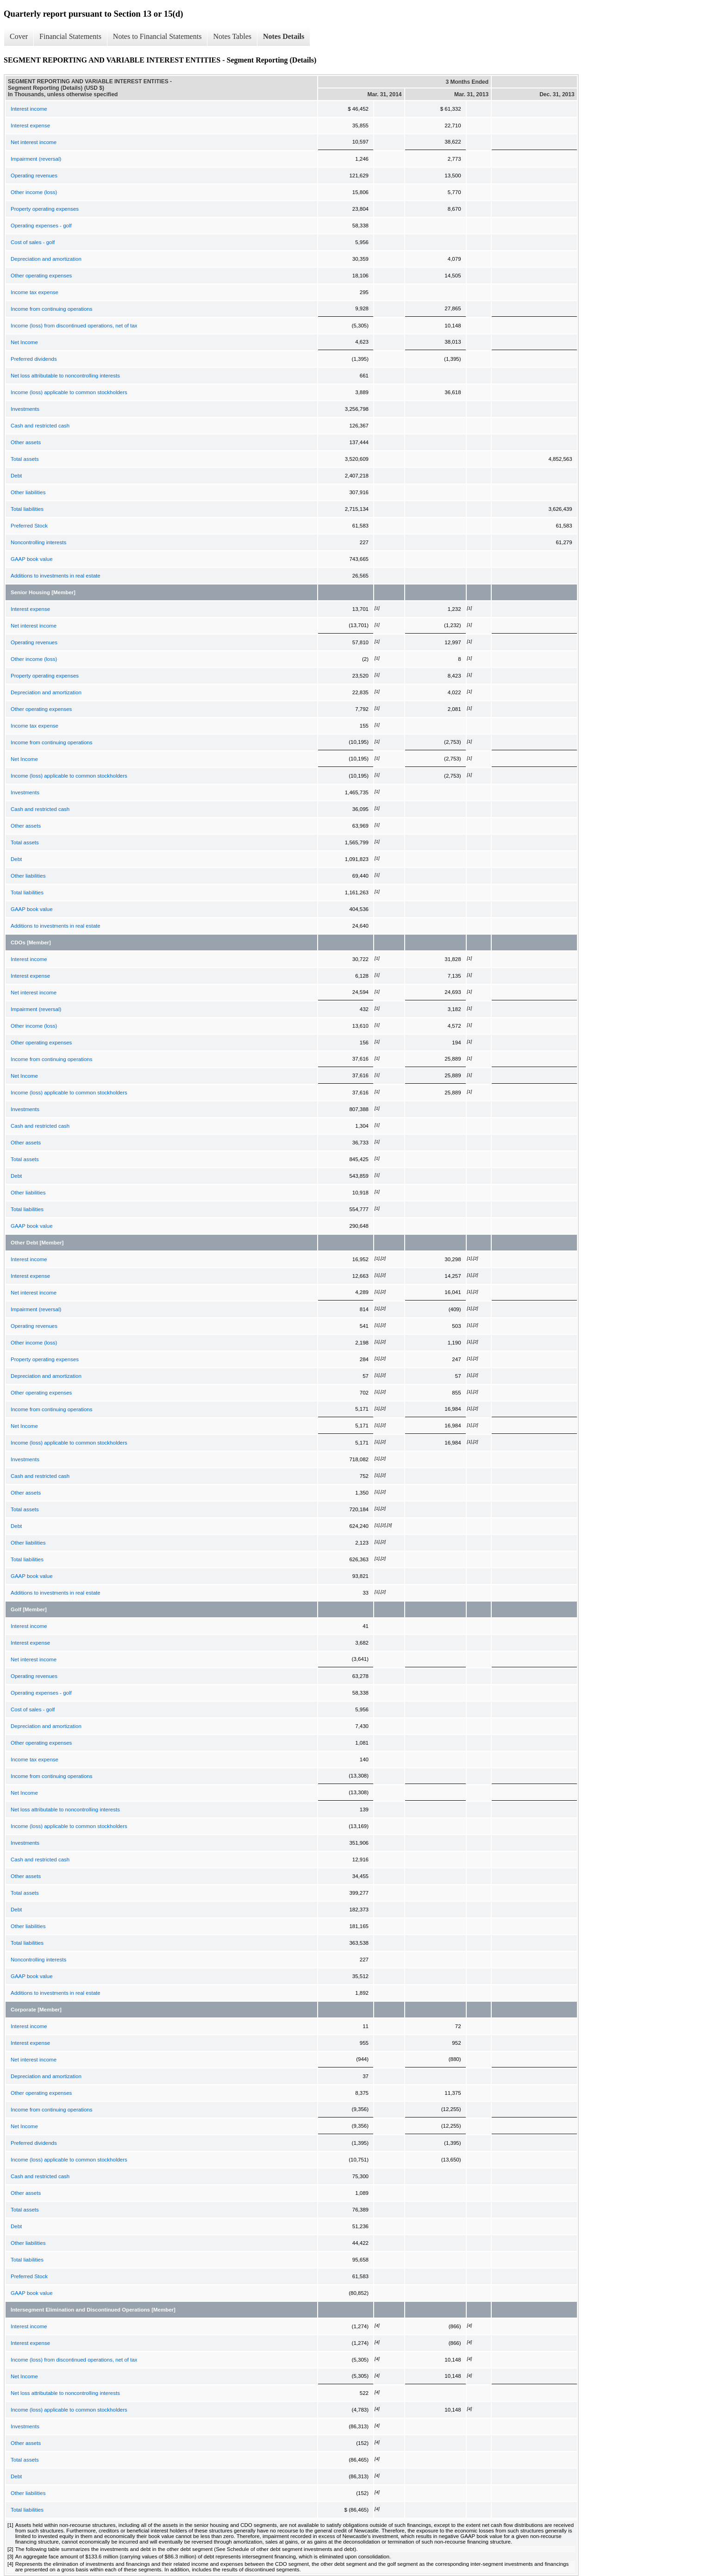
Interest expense (30, 125)
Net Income (24, 342)
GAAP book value (32, 559)
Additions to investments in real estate (55, 575)
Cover (19, 36)
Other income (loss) (34, 192)
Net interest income (33, 142)
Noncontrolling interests (38, 542)
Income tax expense (34, 292)
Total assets (25, 459)
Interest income (29, 109)
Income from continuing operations (51, 309)
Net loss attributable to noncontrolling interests (65, 375)
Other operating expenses (41, 275)
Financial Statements (70, 36)
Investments (25, 409)
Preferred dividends (34, 359)
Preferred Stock (29, 525)
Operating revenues (34, 175)
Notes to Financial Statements (157, 36)
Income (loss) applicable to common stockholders (69, 392)
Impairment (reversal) (36, 159)
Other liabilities (28, 492)
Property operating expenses (45, 209)
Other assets (26, 442)
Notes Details (283, 36)
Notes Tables (232, 36)
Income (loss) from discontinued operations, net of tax (74, 325)
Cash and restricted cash (40, 425)
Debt (16, 475)
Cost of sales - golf (33, 242)
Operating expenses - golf (41, 225)
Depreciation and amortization (46, 259)
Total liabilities (27, 509)
